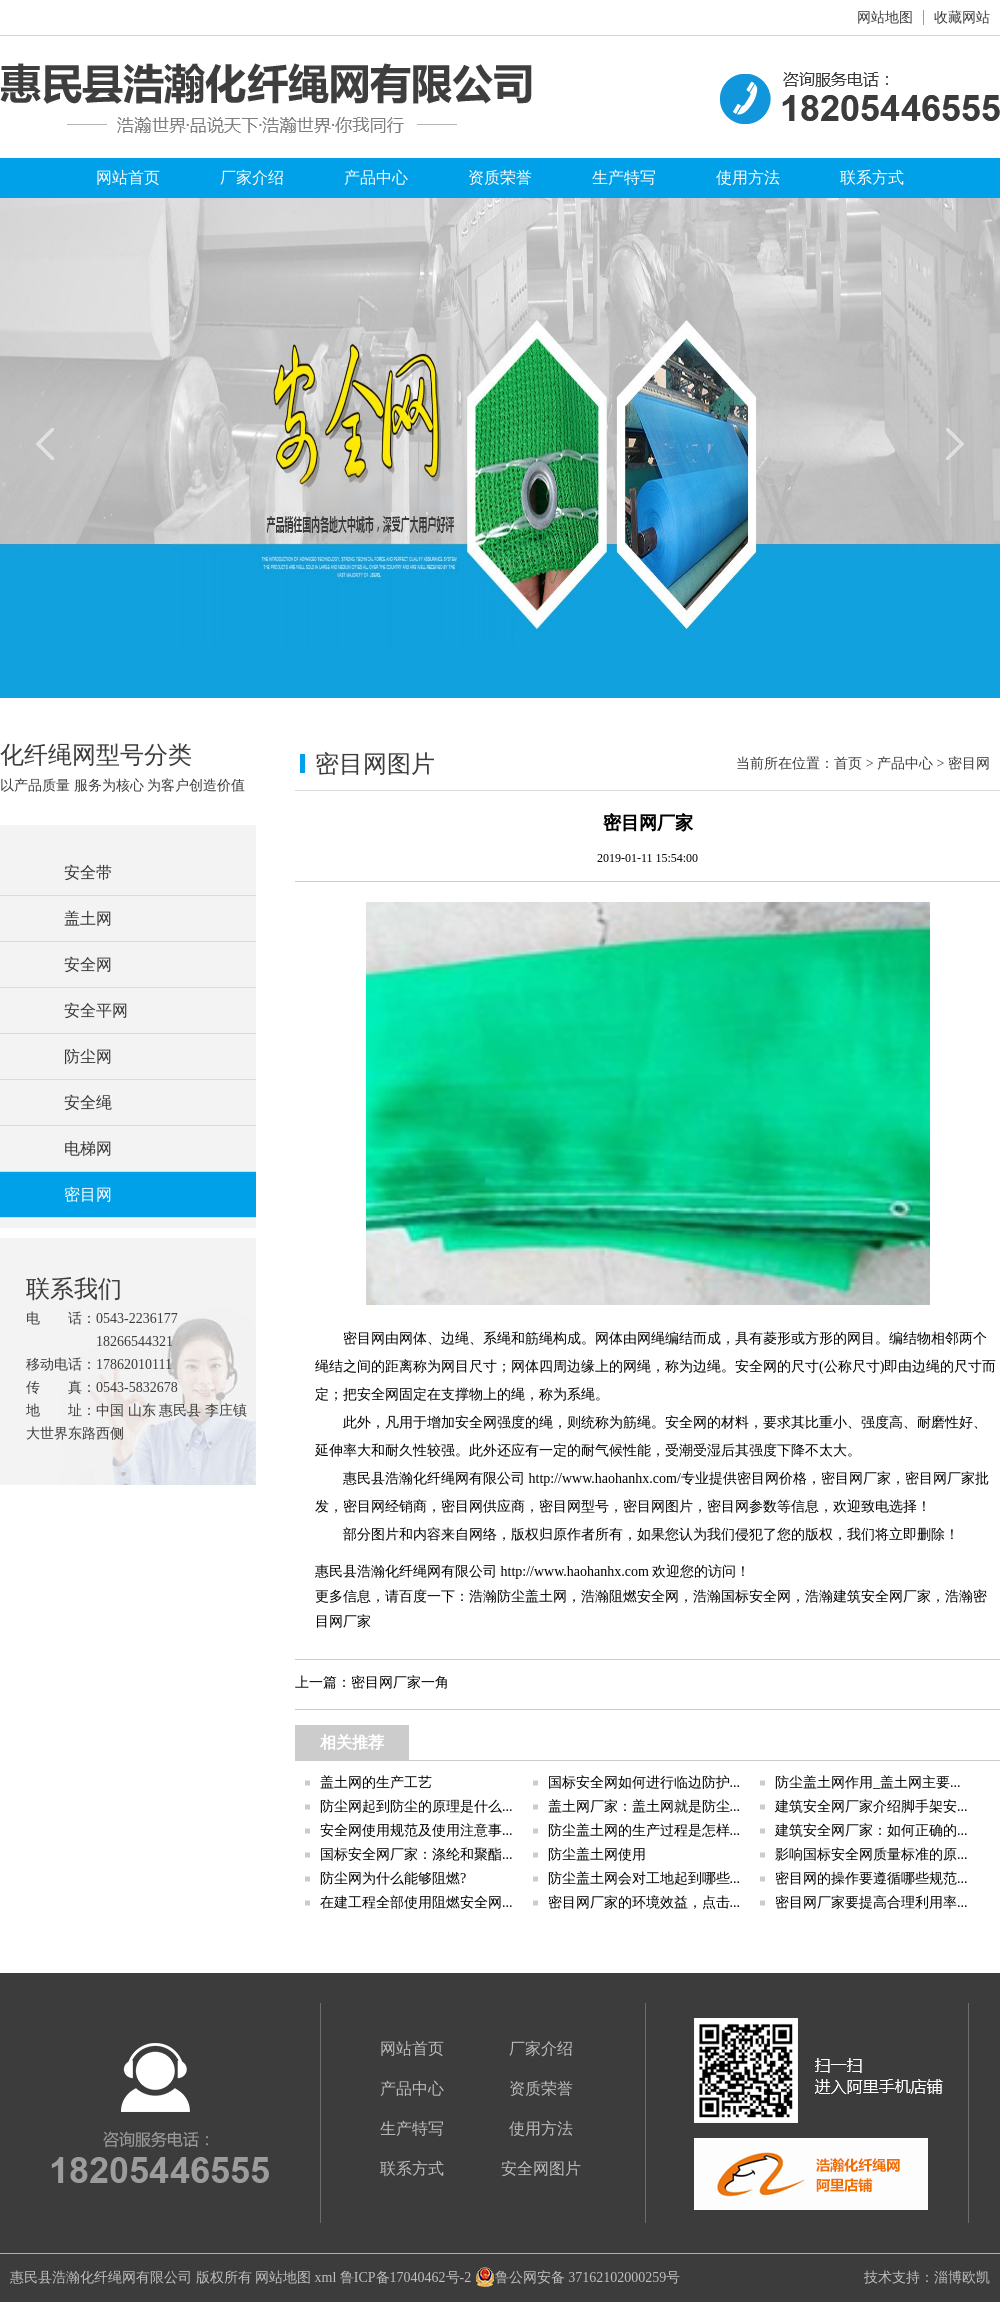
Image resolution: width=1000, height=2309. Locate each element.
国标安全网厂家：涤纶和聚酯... (416, 1854)
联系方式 (872, 177)
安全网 (88, 964)
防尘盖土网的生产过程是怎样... (644, 1830)
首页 (848, 763)
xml (326, 2277)
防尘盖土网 (532, 1596)
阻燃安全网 (644, 1596)
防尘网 (88, 1056)
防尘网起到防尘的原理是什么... (416, 1806)
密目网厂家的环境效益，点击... (644, 1902)
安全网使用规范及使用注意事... (416, 1830)
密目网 (88, 1194)
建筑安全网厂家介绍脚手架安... (871, 1806)
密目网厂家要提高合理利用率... (871, 1902)
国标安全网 (756, 1596)
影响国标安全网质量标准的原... (871, 1854)
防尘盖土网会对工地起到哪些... (644, 1878)
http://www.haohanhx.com (575, 1571)
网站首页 (128, 177)
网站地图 (885, 17)
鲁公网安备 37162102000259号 (578, 2277)
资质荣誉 (500, 177)
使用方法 (748, 177)
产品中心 (376, 177)
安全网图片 (541, 2168)
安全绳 (88, 1102)
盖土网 (88, 918)
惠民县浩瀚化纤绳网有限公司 (101, 2277)
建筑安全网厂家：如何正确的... (871, 1830)
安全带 (88, 872)
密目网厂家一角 (400, 1682)
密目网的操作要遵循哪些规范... (871, 1878)
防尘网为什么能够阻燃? (393, 1878)
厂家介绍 (252, 177)
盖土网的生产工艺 (376, 1782)
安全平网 (96, 1010)
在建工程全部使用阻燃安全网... (416, 1902)
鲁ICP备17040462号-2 (405, 2277)
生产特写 (624, 177)
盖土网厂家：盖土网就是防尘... (644, 1806)
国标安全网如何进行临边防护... (644, 1782)
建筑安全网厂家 (882, 1596)
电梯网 (88, 1148)
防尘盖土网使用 (597, 1854)
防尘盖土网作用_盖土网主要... (868, 1782)
